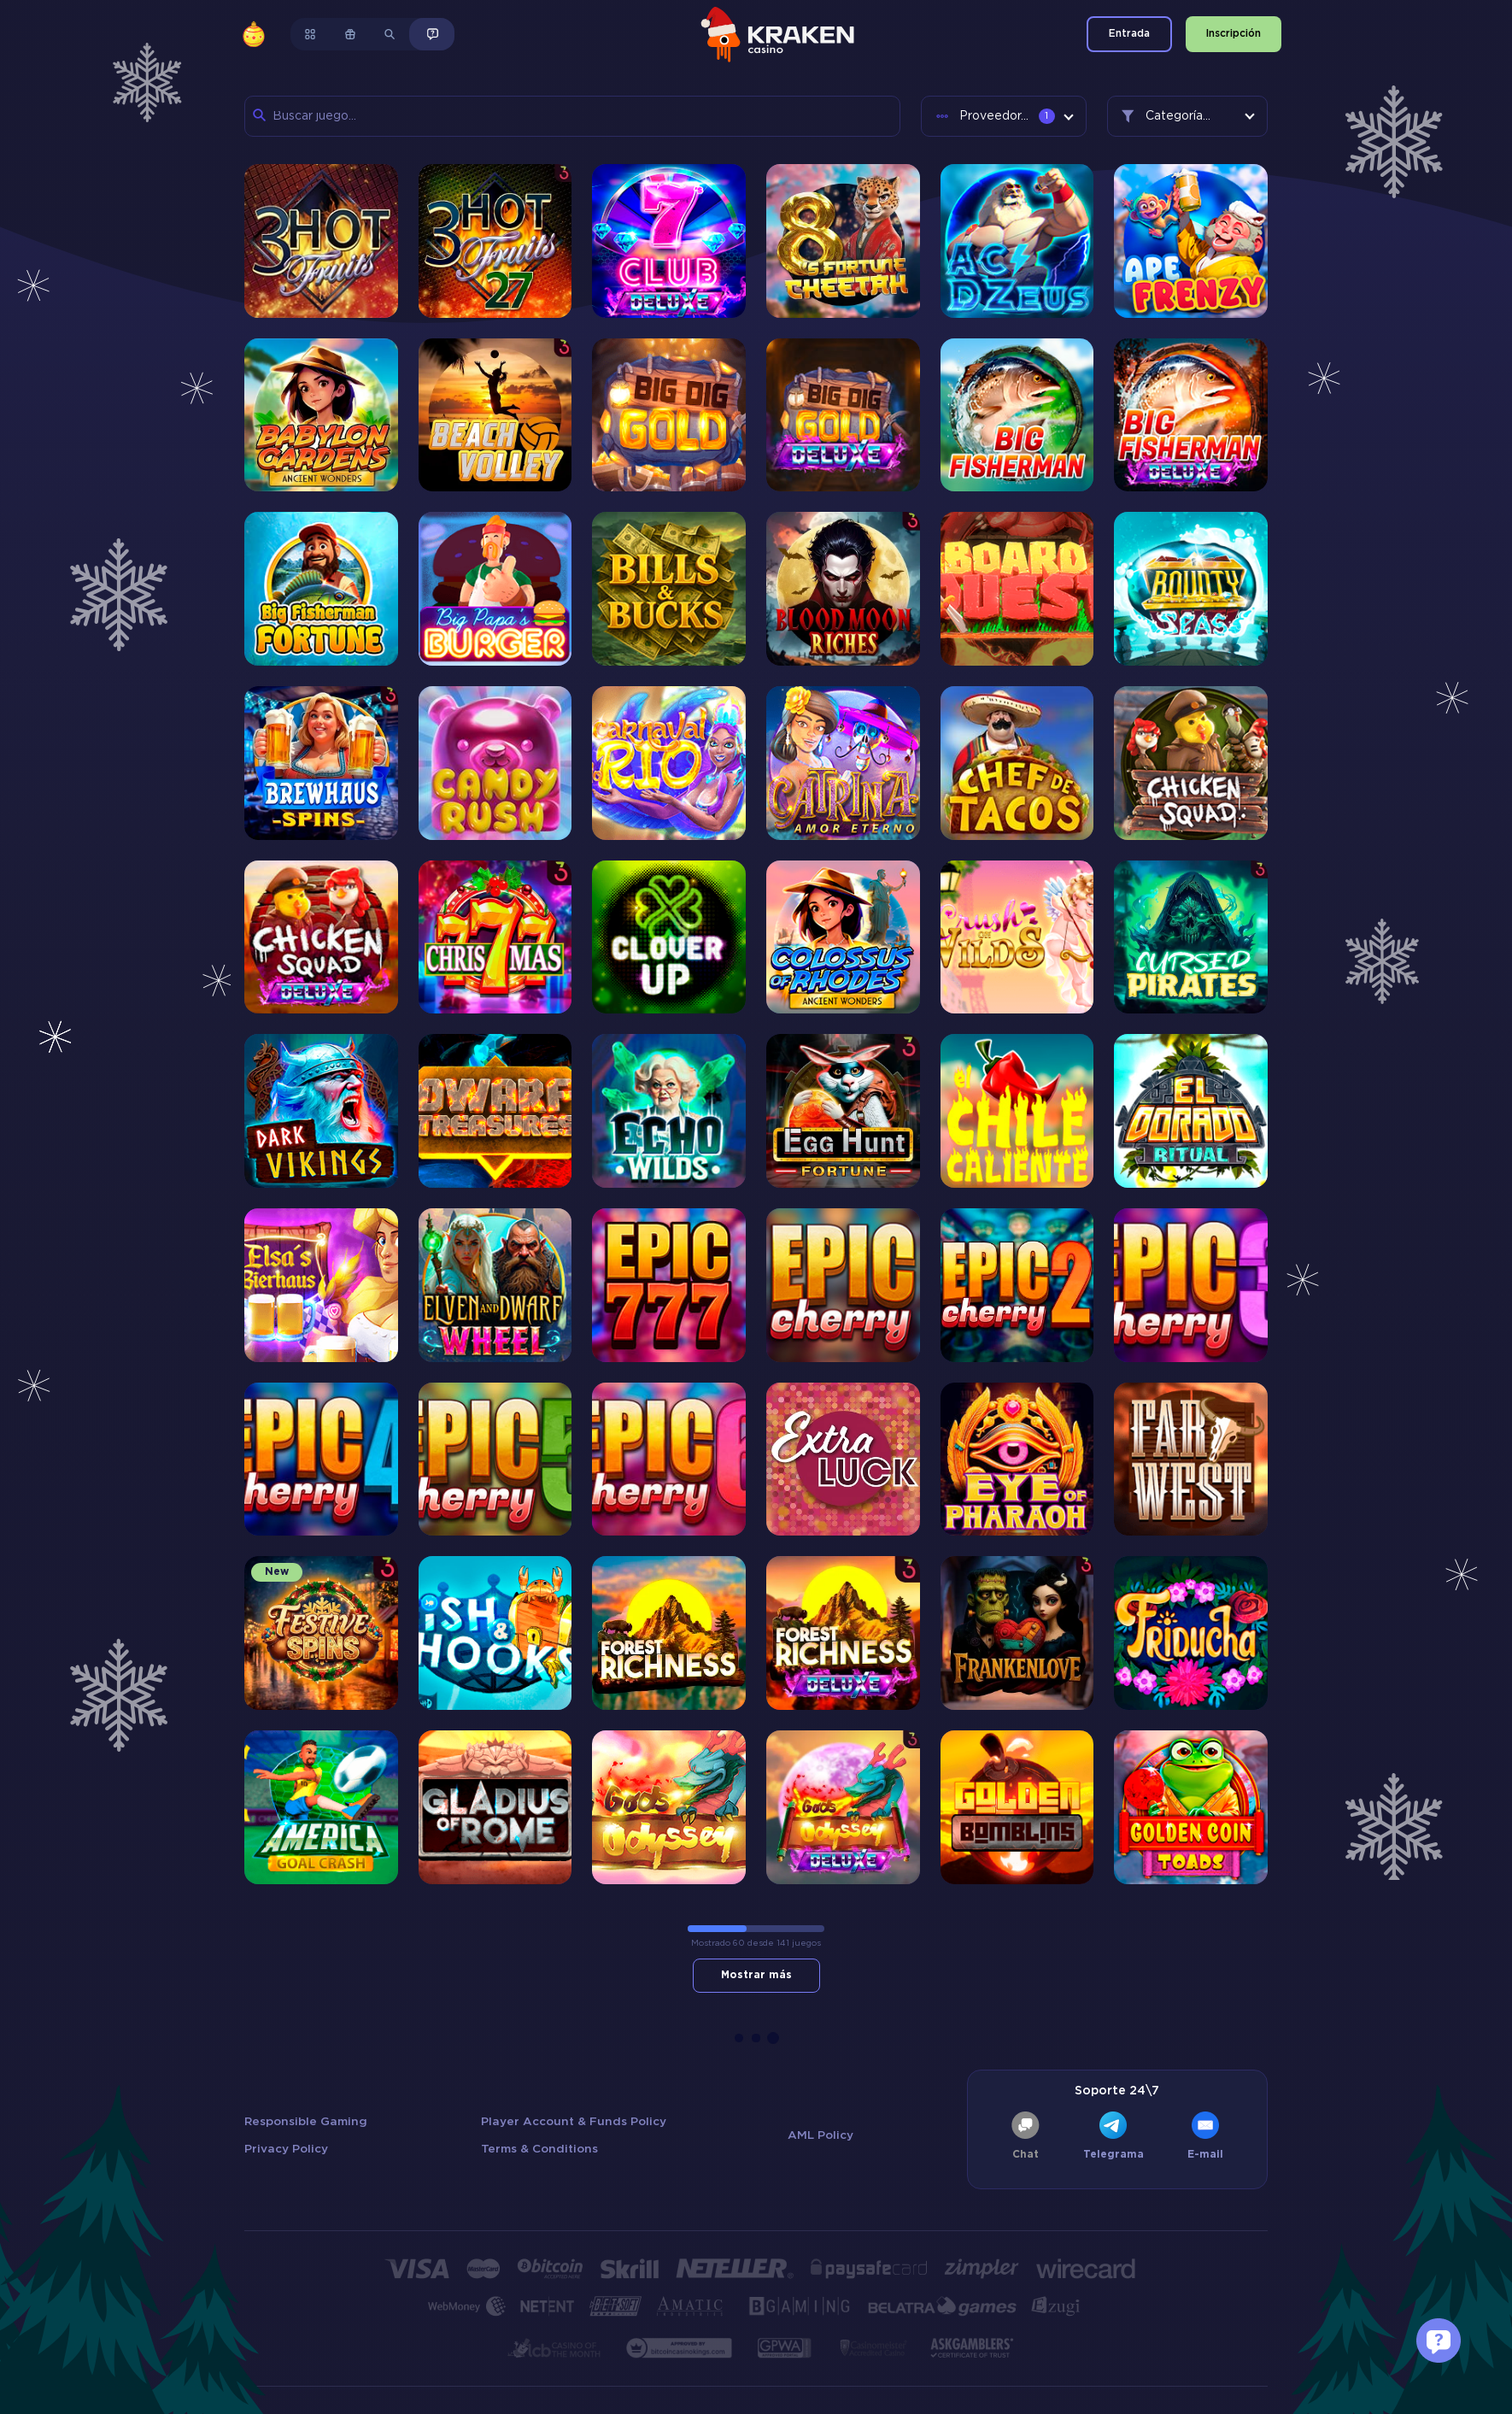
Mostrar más (756, 1975)
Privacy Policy (286, 2149)
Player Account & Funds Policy (573, 2122)
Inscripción (1233, 33)
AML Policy (820, 2135)
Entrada (1129, 33)
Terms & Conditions (539, 2149)
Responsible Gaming (305, 2122)
